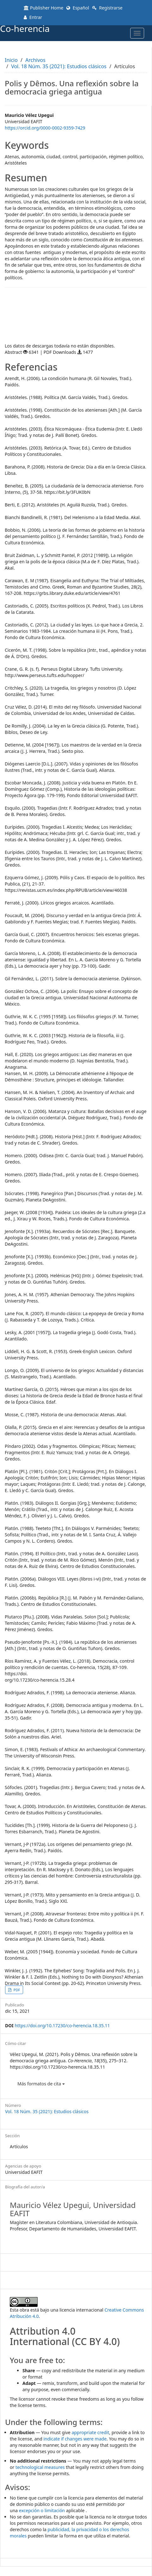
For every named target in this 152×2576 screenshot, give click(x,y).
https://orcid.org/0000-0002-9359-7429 (45, 128)
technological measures (40, 2467)
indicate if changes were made (74, 2439)
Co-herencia (25, 28)
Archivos (35, 60)
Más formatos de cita (41, 2084)
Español (77, 8)
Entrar (33, 17)
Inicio (11, 60)
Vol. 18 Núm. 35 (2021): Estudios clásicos (58, 66)
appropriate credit (90, 2432)
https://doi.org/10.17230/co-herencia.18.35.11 (62, 2026)
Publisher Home (43, 8)
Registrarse (107, 8)
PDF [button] (16, 1989)
